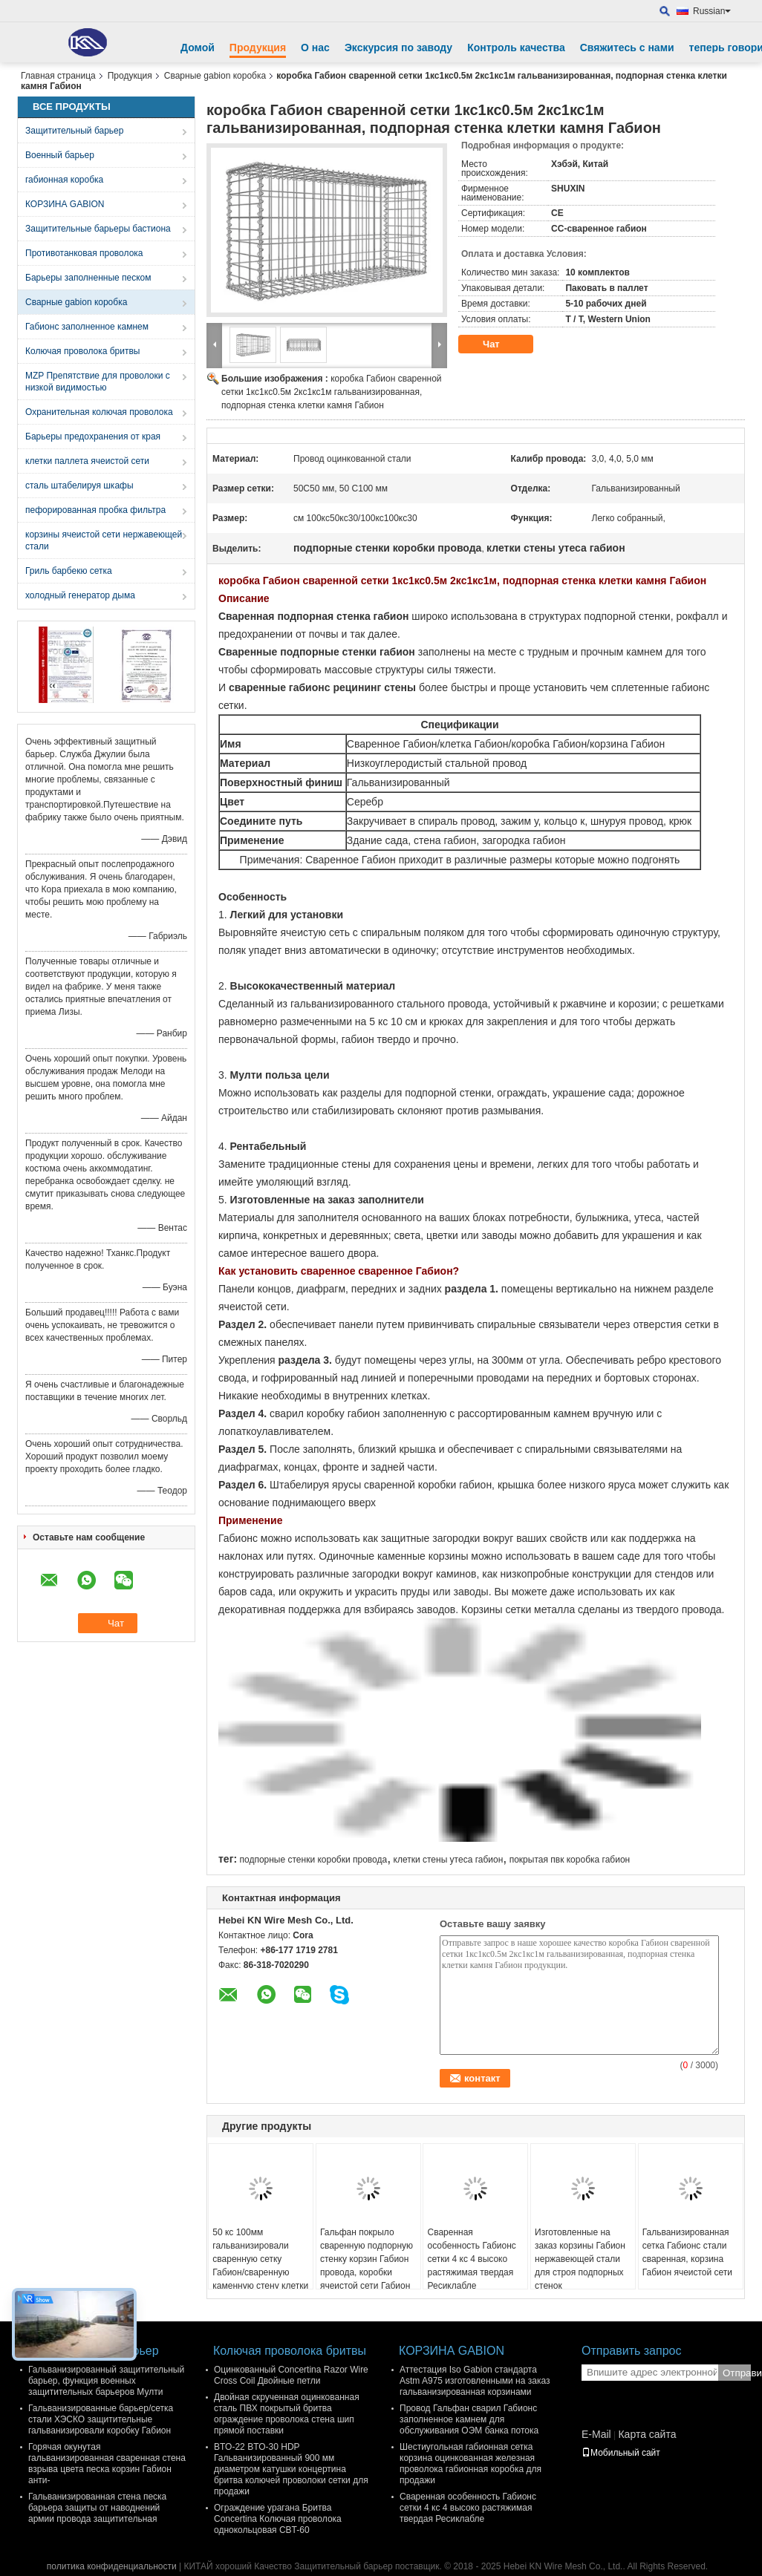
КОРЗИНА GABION (64, 204)
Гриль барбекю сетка (68, 571)
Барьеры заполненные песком (88, 277)
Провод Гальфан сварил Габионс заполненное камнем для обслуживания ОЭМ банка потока (469, 2419)
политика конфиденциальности (112, 2566)
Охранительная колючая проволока (99, 412)
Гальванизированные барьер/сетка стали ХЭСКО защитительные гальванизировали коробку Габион (100, 2419)
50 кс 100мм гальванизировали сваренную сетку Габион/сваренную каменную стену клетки (260, 2259)
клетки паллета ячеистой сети (87, 461)
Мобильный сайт (621, 2453)
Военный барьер (59, 155)
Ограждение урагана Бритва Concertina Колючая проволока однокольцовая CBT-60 (278, 2519)
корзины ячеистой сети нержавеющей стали (103, 540)
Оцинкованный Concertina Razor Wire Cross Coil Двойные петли (291, 2375)
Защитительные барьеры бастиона (98, 228)
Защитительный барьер (74, 130)
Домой (197, 47)
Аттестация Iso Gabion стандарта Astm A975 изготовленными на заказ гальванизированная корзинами (475, 2380)
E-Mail (596, 2434)
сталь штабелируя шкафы (79, 485)
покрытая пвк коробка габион (570, 1859)
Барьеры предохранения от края (92, 436)
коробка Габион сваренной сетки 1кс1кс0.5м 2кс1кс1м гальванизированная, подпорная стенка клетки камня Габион (331, 392)
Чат (501, 344)
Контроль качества (516, 47)
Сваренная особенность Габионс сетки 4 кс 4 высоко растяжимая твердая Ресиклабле (471, 2259)
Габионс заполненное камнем (87, 326)
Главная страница (58, 76)
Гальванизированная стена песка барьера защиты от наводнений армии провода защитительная (97, 2507)
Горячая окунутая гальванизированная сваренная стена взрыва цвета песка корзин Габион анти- (107, 2463)
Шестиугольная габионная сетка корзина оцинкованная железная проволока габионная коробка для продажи (470, 2463)
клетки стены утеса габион (449, 1859)
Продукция (257, 47)
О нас (315, 47)
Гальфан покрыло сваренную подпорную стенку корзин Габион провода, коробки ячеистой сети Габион (366, 2259)
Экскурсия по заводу (398, 47)
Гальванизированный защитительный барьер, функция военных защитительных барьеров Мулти (106, 2380)
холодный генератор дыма (80, 595)
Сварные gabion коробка (215, 76)
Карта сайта (647, 2434)
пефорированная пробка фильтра (95, 510)
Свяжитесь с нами (627, 47)
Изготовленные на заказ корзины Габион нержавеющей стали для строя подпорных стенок (580, 2259)
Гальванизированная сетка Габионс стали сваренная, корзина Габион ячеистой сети (687, 2252)
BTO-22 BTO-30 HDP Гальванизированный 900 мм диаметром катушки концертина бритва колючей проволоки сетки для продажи (291, 2469)
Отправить (737, 2373)
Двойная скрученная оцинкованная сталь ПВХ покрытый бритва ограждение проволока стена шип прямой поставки (286, 2414)
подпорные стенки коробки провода (313, 1859)
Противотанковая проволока (84, 253)
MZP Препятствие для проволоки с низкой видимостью (97, 381)
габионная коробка (64, 179)
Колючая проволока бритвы (82, 351)
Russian (712, 11)
